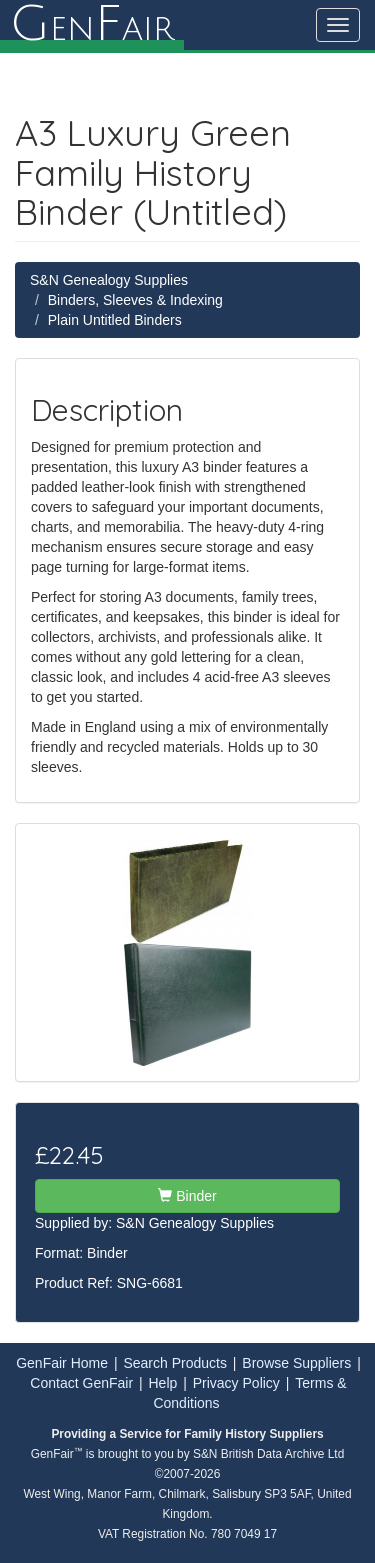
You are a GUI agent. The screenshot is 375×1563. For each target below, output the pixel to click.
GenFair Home (62, 1363)
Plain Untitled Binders (115, 320)
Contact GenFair (81, 1383)
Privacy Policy (236, 1383)
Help (163, 1383)
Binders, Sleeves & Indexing (135, 300)
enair (92, 25)
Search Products (175, 1363)
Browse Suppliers (296, 1363)
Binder (187, 1196)
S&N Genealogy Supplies (109, 280)
